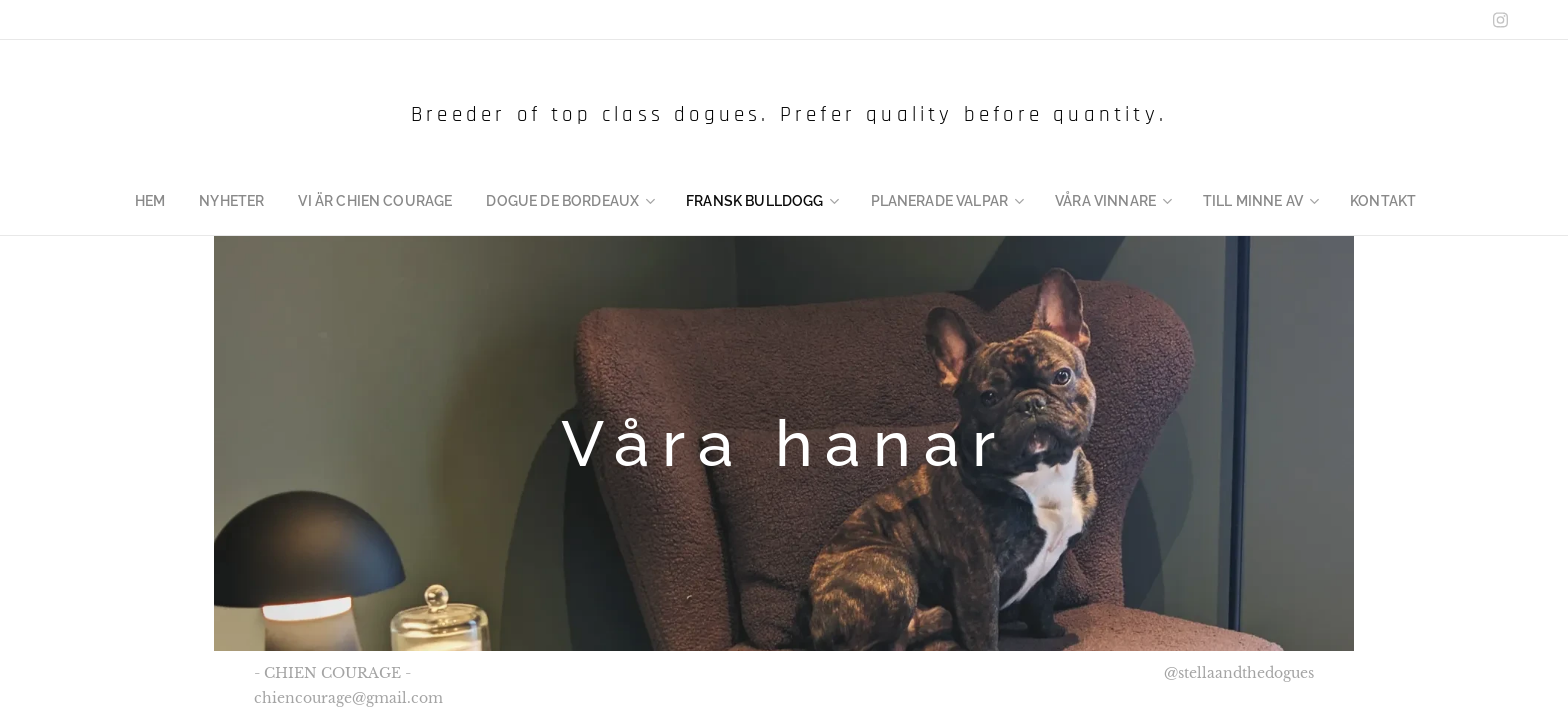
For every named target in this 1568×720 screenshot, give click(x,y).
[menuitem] (190, 201)
